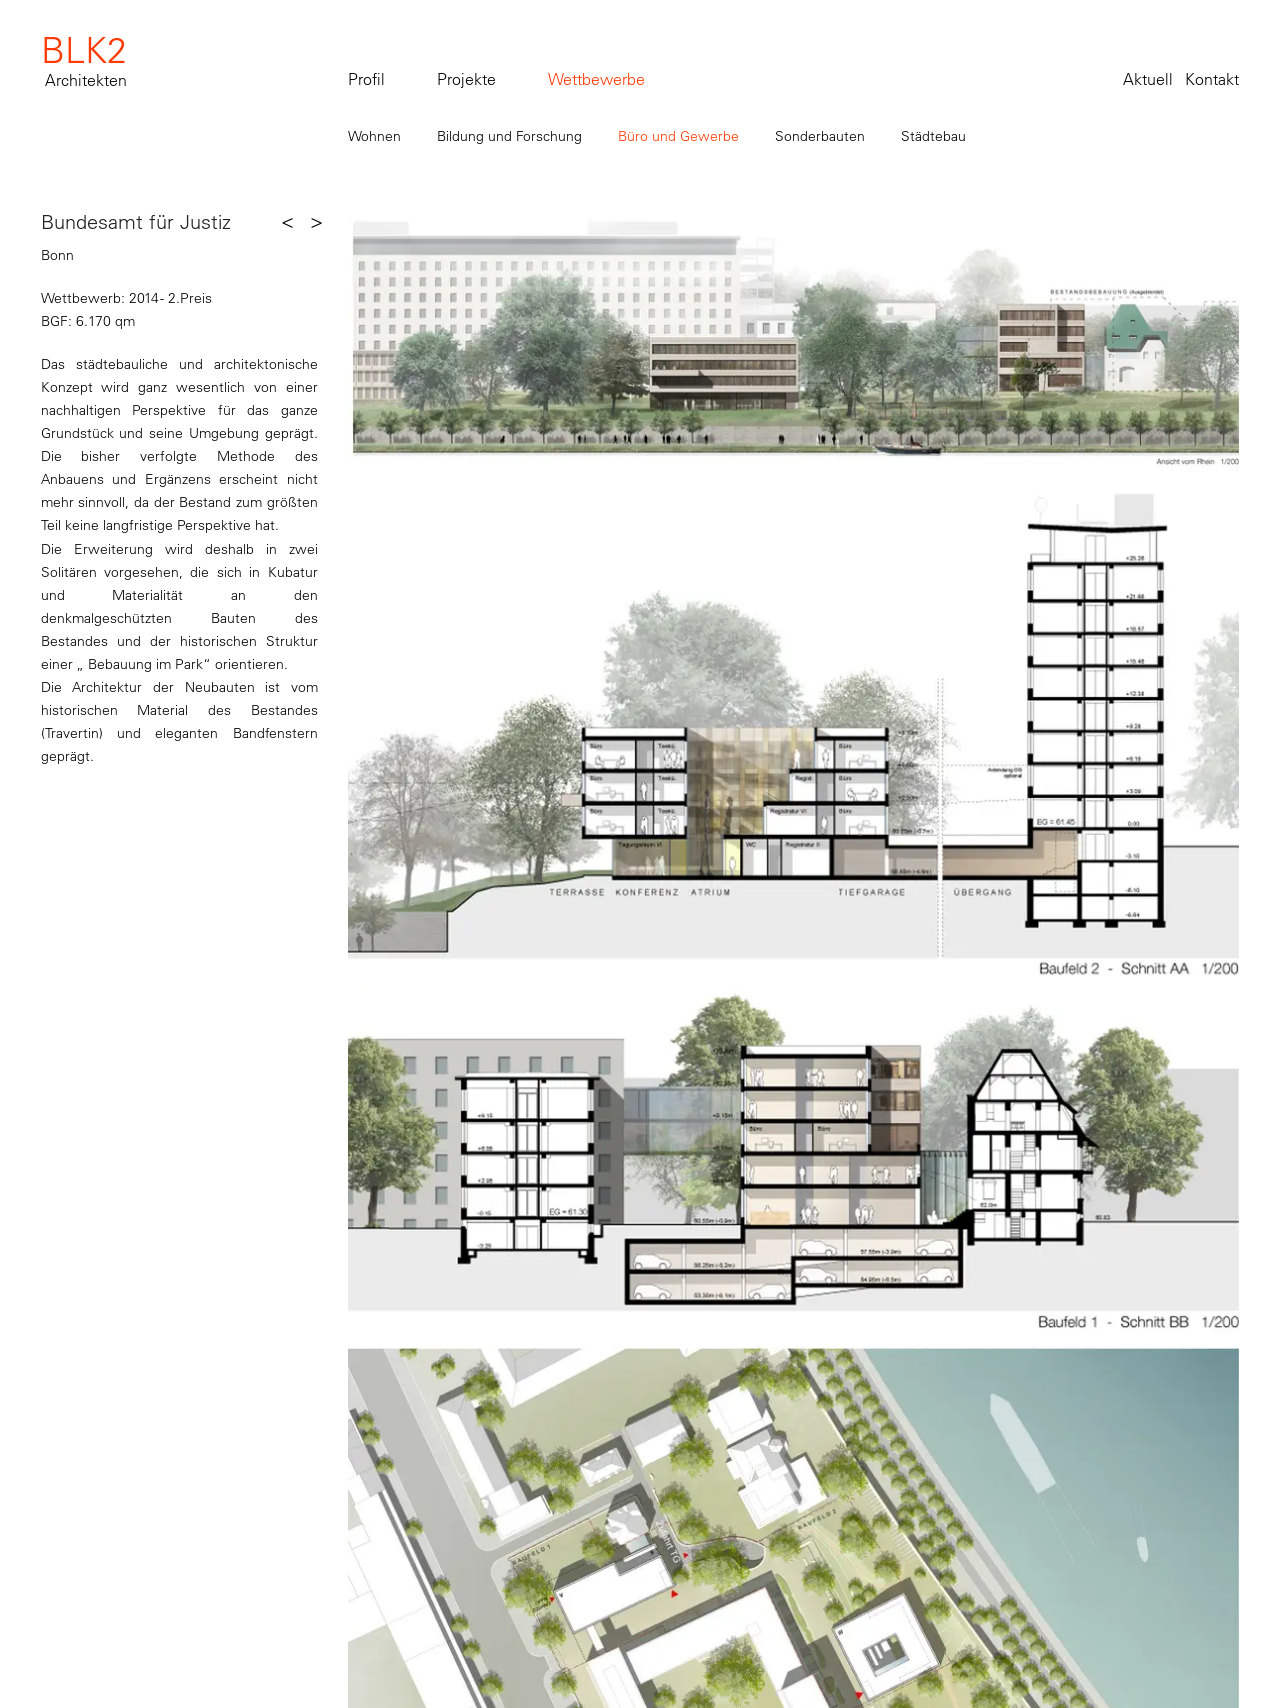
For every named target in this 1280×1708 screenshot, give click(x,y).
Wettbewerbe (596, 79)
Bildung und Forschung (509, 136)
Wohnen (374, 136)
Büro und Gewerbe (678, 136)
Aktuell (1148, 79)
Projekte (466, 79)
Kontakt (1212, 79)
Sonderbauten (820, 136)
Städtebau (933, 136)
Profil (366, 79)
